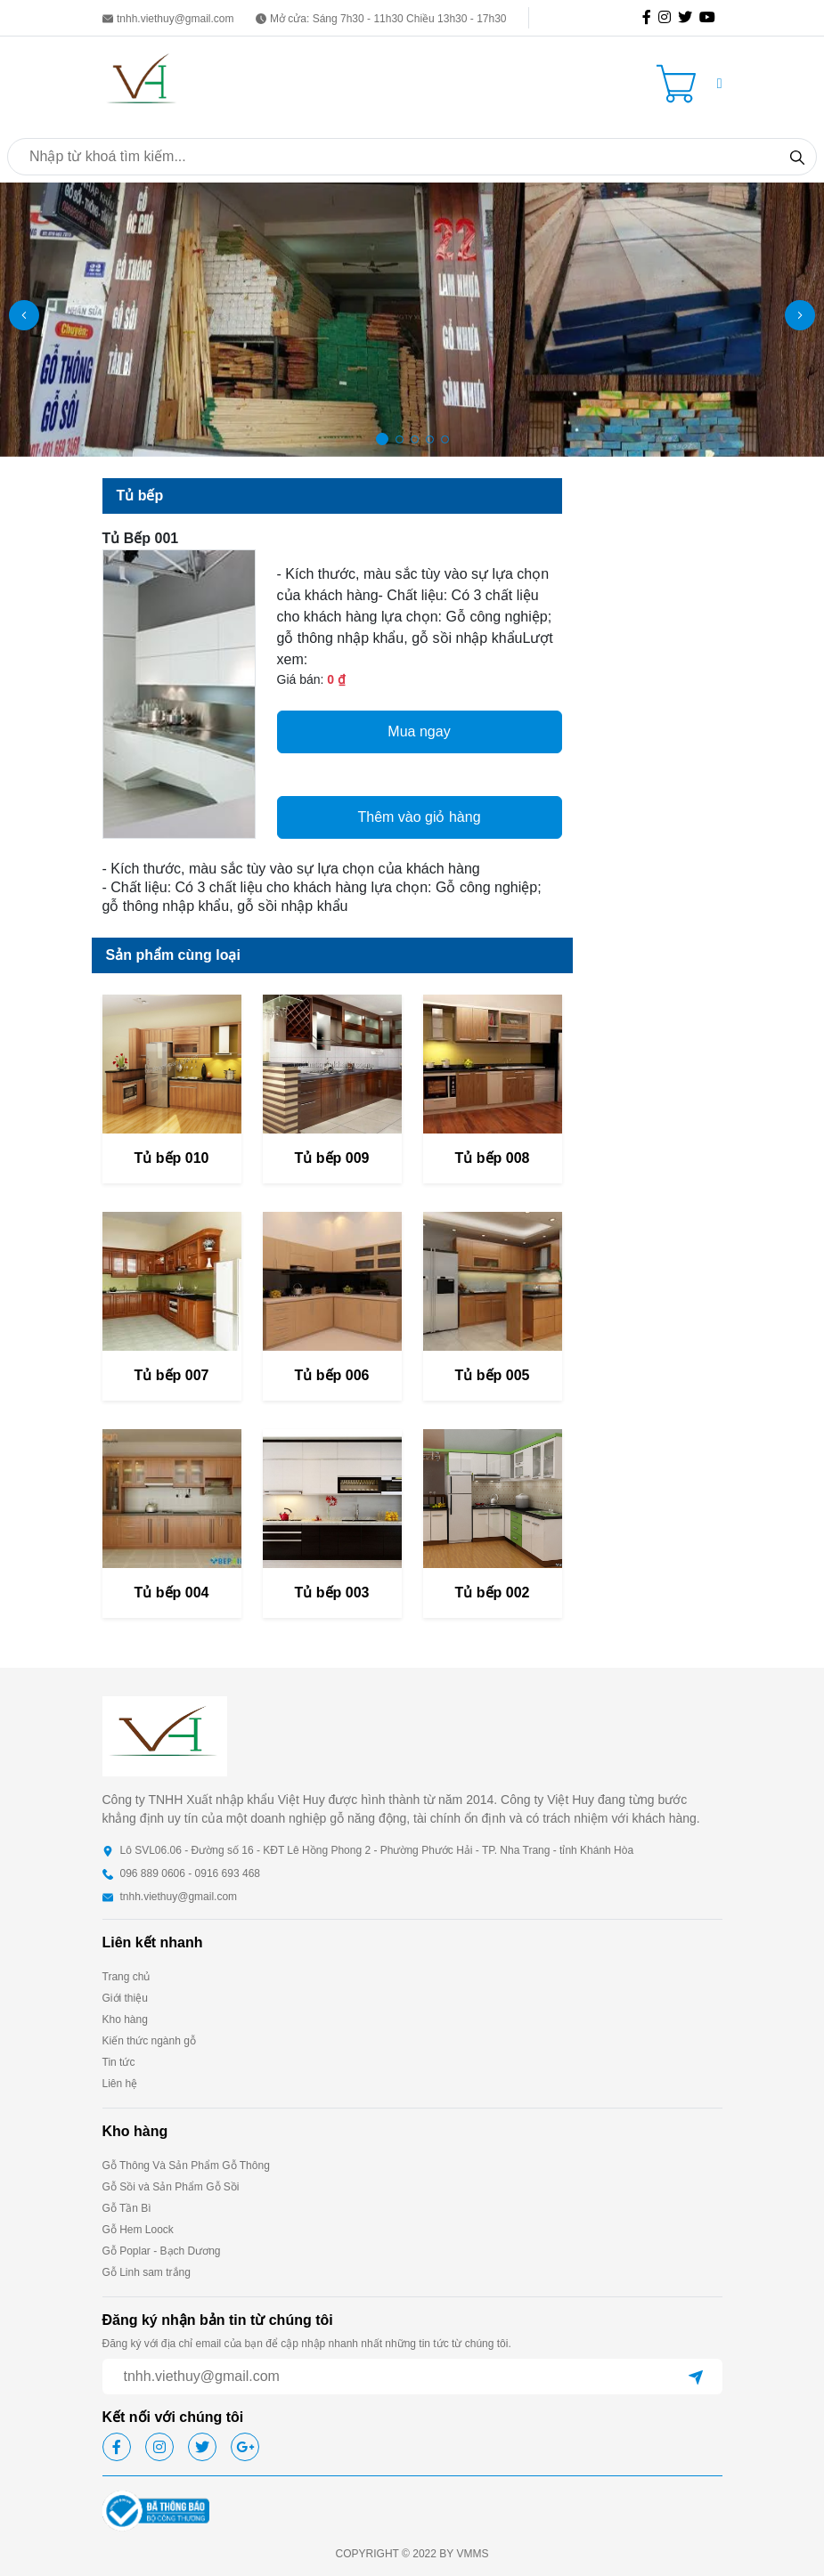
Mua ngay (419, 731)
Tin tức (118, 2062)
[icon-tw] (688, 17)
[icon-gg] (710, 17)
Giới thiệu (125, 1998)
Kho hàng (125, 2019)
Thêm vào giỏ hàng (418, 817)
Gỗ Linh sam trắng (146, 2272)
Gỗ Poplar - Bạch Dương (161, 2251)
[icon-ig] (668, 17)
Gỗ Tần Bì (126, 2208)
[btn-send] (695, 2376)
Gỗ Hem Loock (138, 2229)
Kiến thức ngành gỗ (149, 2041)
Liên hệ (120, 2083)
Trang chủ (126, 1977)
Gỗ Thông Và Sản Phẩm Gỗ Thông (186, 2165)
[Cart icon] (680, 83)
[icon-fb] (650, 17)
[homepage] (142, 82)
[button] (719, 83)
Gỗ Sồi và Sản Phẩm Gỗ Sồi (171, 2187)
